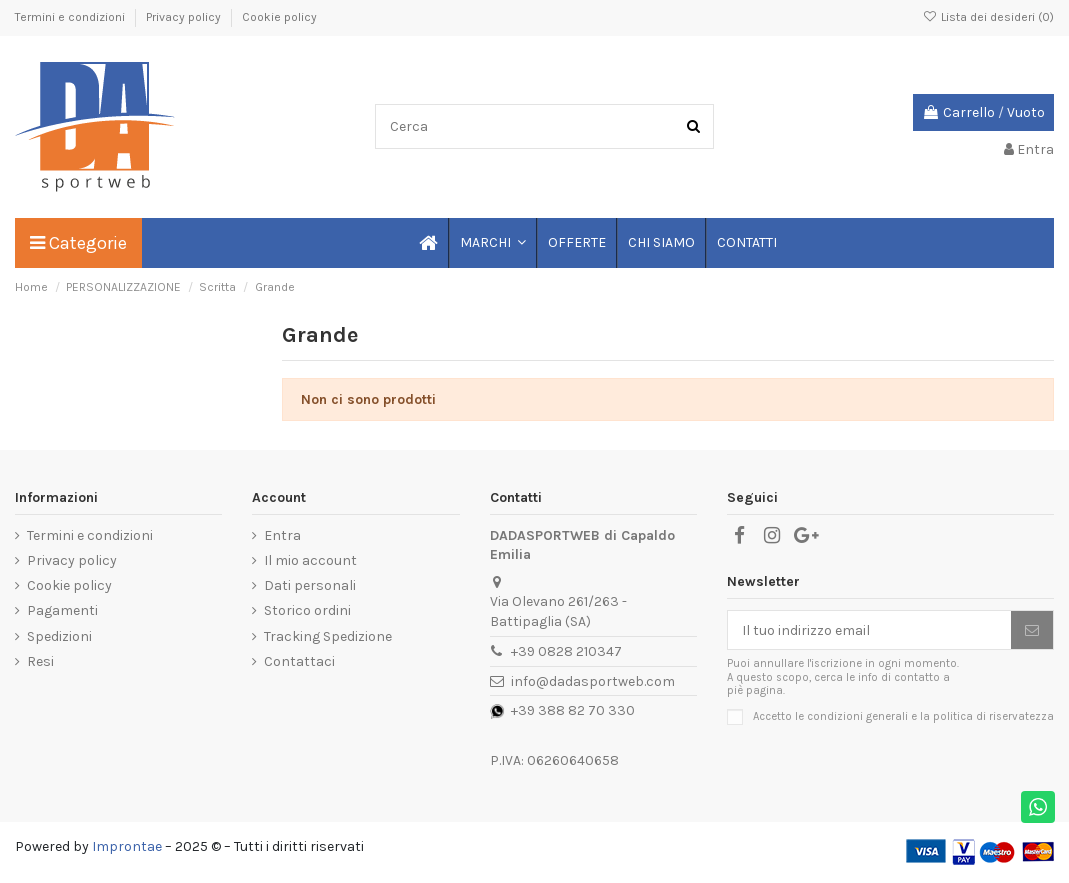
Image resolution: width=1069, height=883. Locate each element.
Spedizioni (59, 636)
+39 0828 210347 (566, 651)
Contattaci (299, 661)
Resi (40, 661)
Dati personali (310, 585)
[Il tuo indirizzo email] (869, 630)
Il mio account (310, 560)
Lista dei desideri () (988, 17)
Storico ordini (307, 610)
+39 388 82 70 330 (573, 710)
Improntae (127, 846)
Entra (282, 535)
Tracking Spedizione (328, 636)
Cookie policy (279, 17)
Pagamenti (62, 610)
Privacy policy (185, 17)
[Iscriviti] (1032, 630)
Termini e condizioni (71, 17)
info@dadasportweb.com (593, 681)
